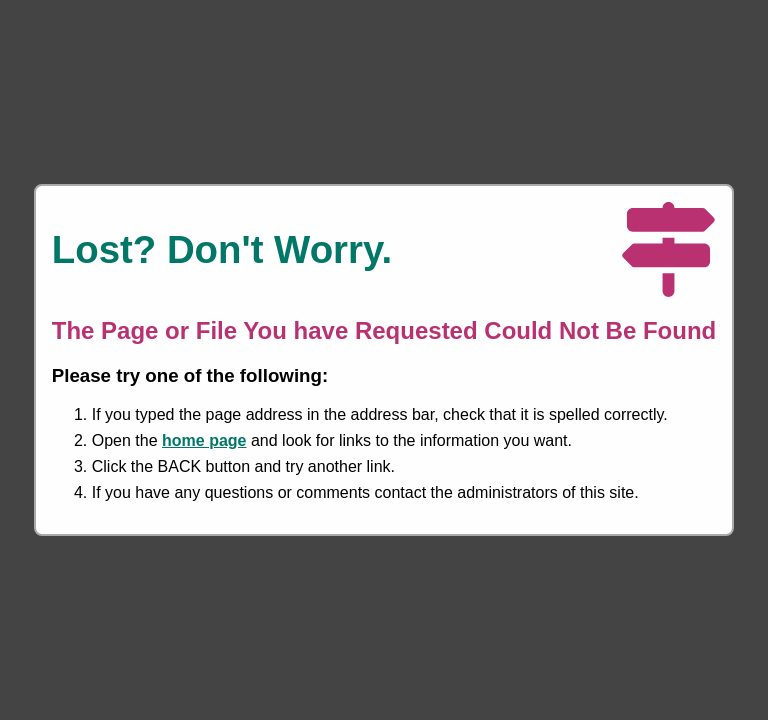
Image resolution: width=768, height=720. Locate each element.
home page (204, 440)
